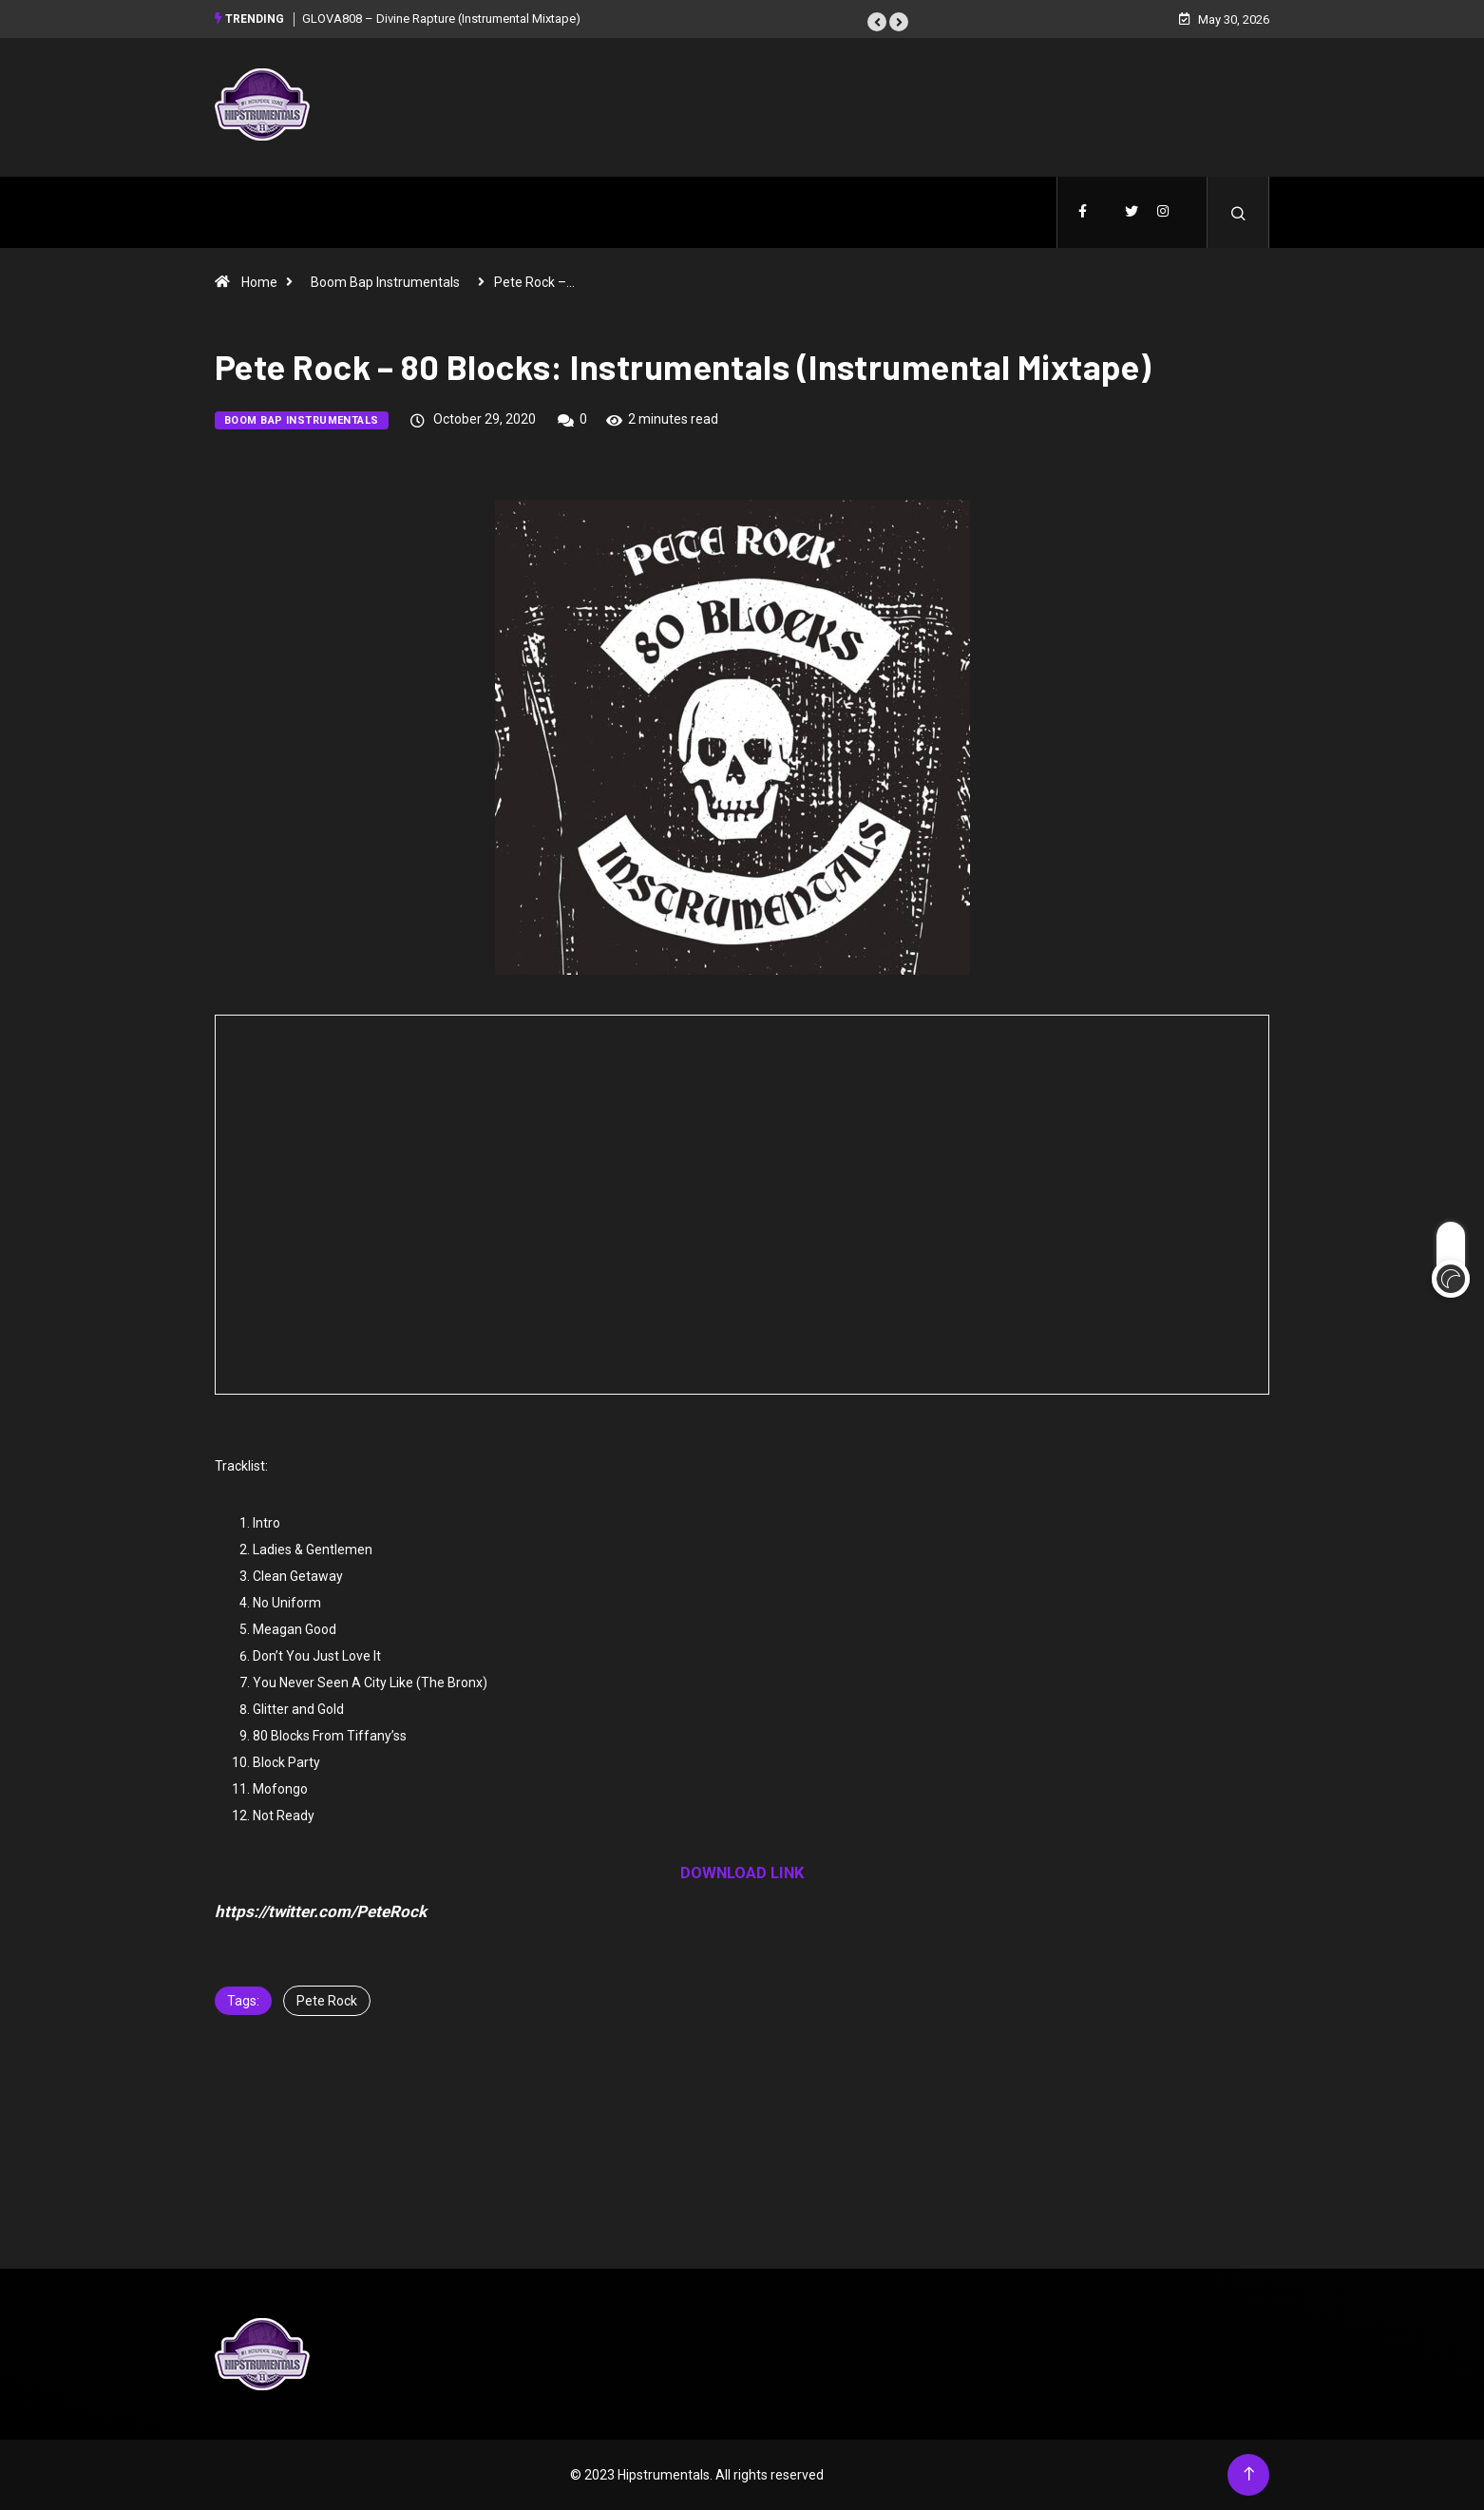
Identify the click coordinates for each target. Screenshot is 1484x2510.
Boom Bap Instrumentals (385, 282)
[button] (876, 21)
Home (259, 282)
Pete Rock (326, 2000)
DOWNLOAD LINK (742, 1872)
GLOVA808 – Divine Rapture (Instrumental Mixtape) (441, 18)
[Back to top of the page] (1249, 2474)
